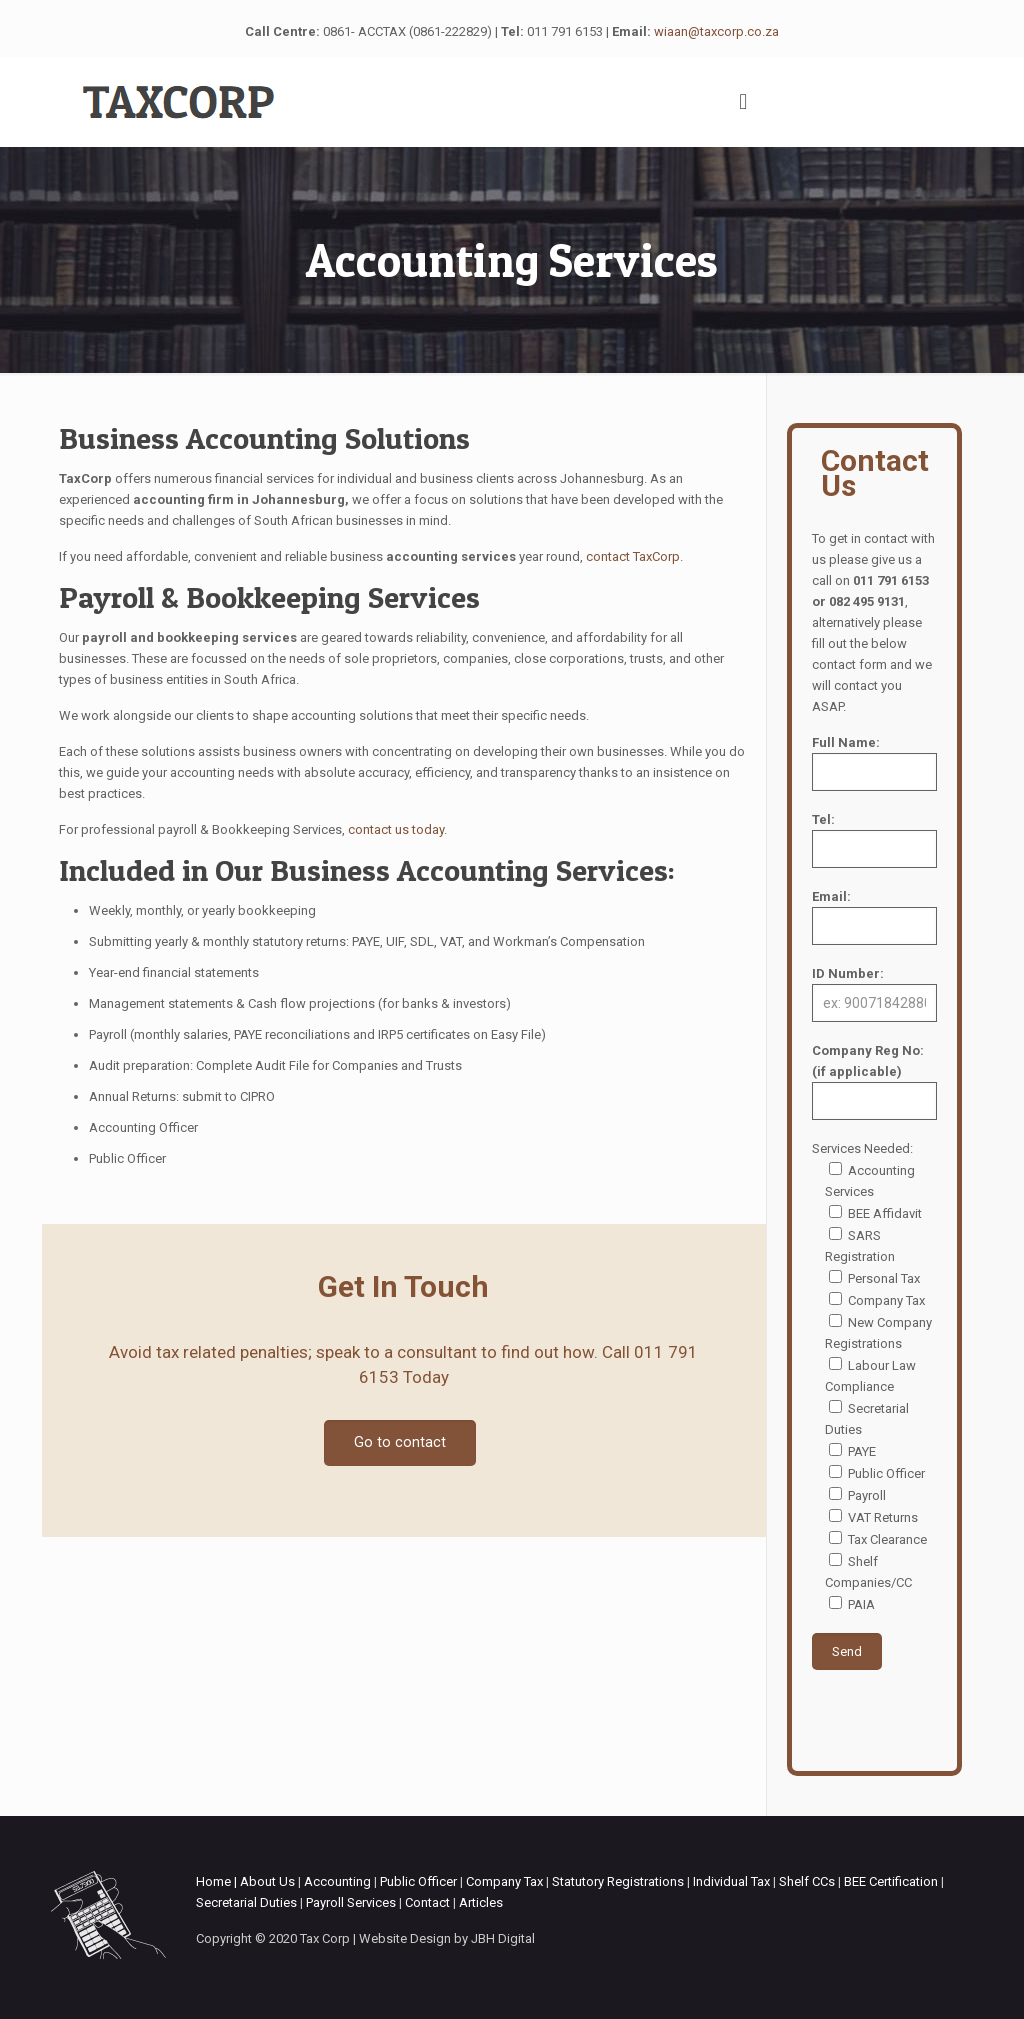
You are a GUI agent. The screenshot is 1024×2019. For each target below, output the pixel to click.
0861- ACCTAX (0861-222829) (407, 31)
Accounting (337, 1881)
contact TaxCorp (633, 556)
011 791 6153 (565, 31)
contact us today (396, 829)
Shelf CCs (807, 1881)
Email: (874, 917)
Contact (427, 1902)
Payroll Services (351, 1902)
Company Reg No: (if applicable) (874, 1081)
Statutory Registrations (618, 1881)
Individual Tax (731, 1881)
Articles (481, 1902)
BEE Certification (891, 1881)
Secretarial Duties (246, 1902)
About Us (267, 1881)
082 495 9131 (867, 601)
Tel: (874, 840)
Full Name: (874, 763)
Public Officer (418, 1881)
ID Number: (874, 994)
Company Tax (504, 1881)
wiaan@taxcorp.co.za (716, 31)
